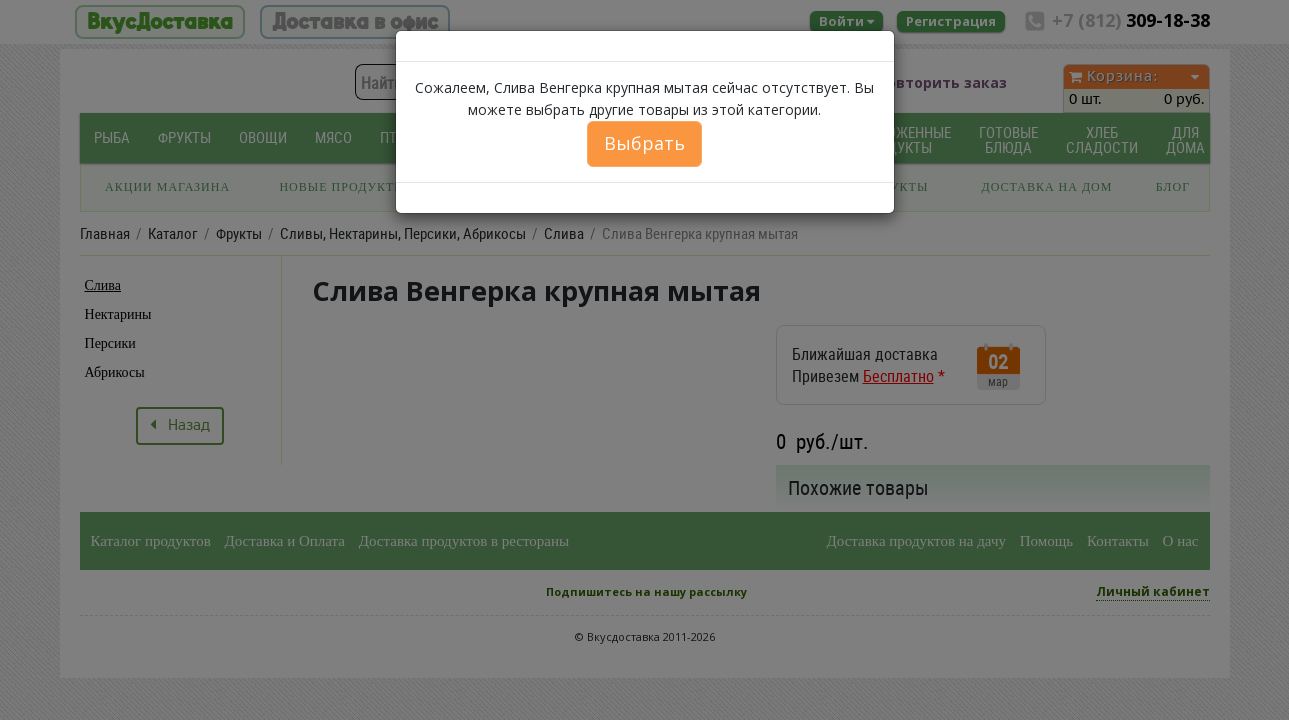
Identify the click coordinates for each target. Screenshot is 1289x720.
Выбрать (644, 143)
